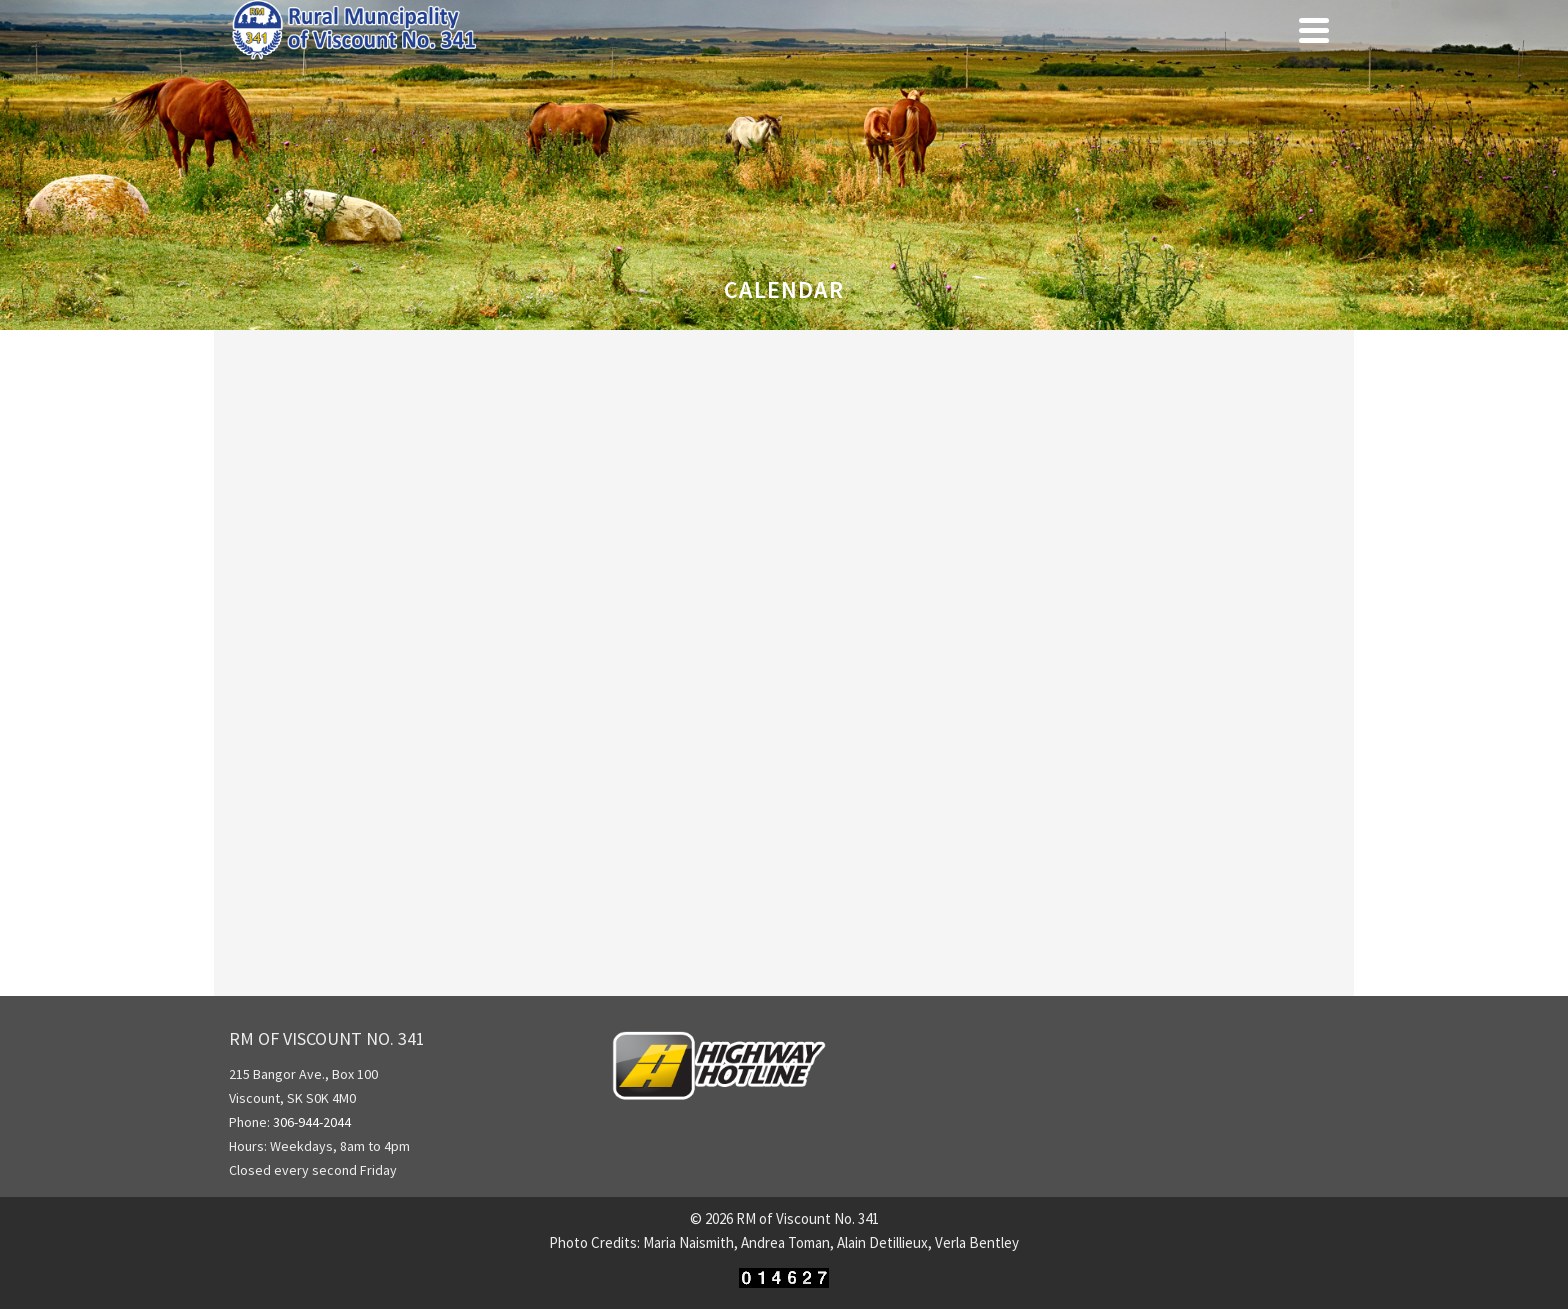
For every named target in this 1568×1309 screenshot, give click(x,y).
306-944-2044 (313, 1122)
